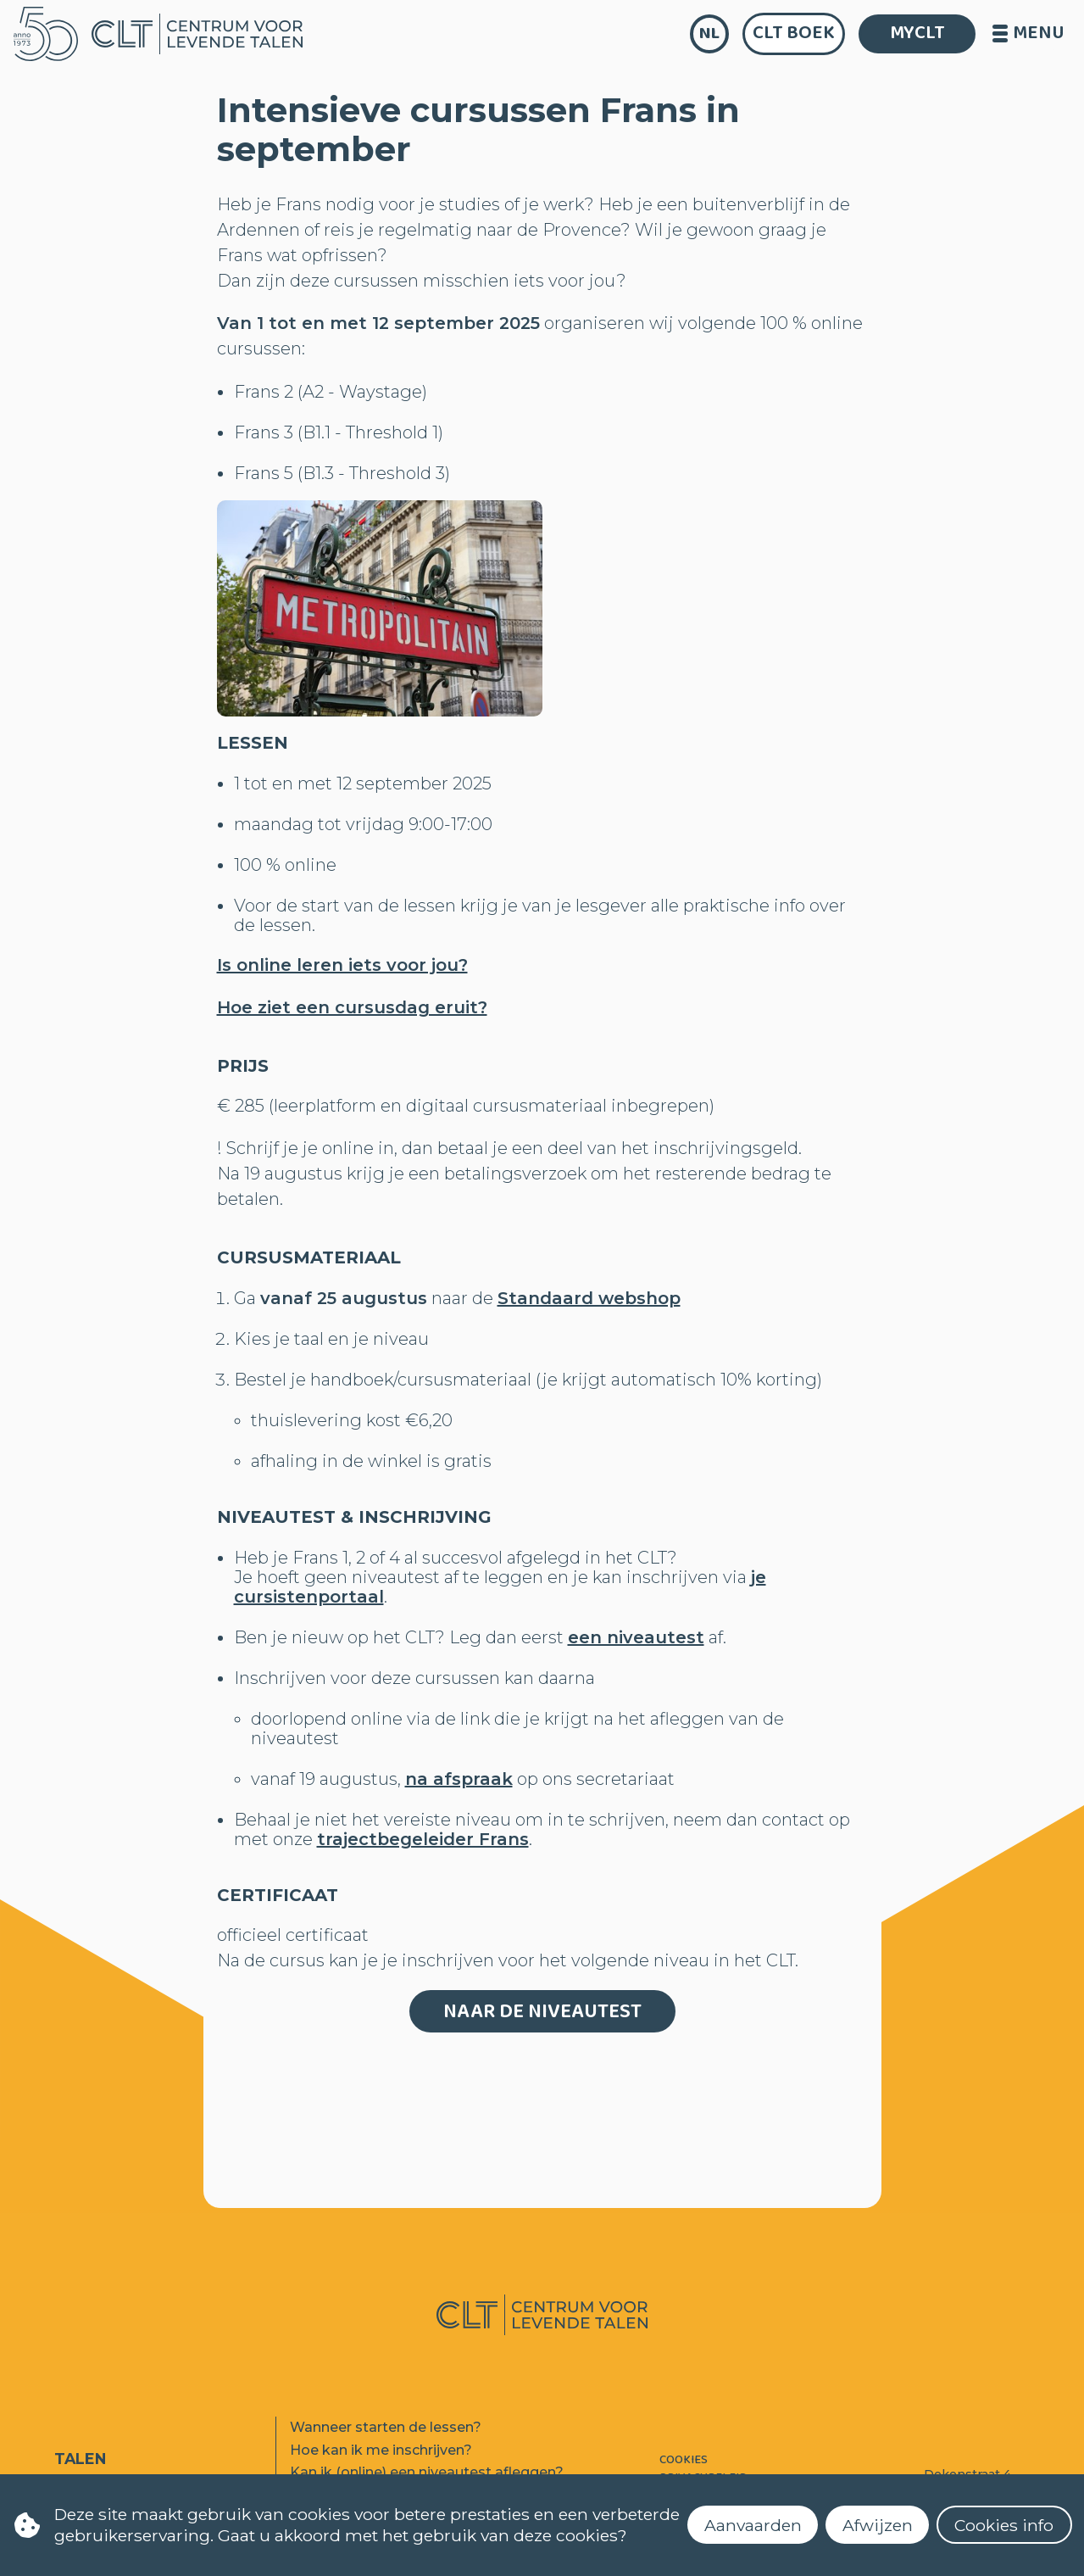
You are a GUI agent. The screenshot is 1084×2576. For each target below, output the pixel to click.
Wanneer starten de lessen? (385, 2427)
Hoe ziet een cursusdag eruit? (352, 1007)
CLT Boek (794, 33)
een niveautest (636, 1637)
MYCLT (917, 33)
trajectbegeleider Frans (423, 1839)
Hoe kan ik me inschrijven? (381, 2450)
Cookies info (1003, 2525)
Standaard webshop (589, 1298)
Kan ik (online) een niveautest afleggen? (427, 2472)
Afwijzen (877, 2525)
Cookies (683, 2460)
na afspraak (459, 1779)
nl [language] (709, 33)
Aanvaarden (753, 2525)
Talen (80, 2458)
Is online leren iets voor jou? (342, 965)
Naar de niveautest (542, 2011)
